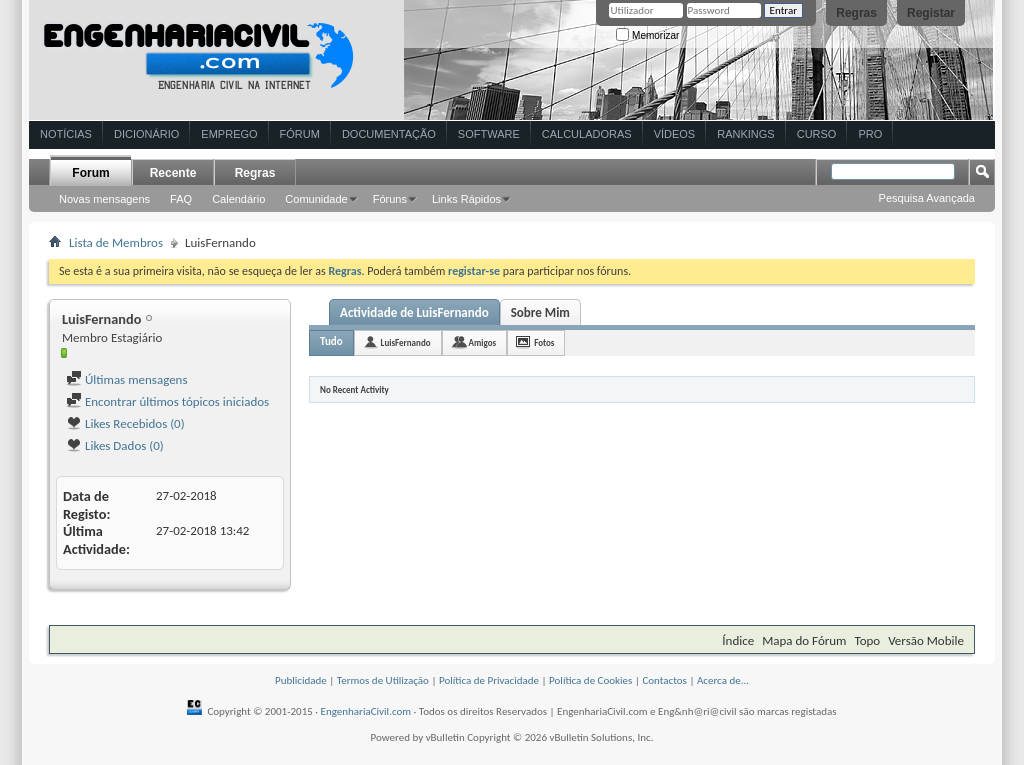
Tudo (331, 341)
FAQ (181, 199)
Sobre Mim (540, 312)
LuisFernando (406, 342)
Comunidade (316, 199)
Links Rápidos (466, 199)
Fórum (300, 134)
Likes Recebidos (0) (125, 423)
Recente (173, 173)
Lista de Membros (116, 242)
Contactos (664, 680)
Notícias (66, 134)
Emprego (229, 134)
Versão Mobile (926, 640)
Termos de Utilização (383, 680)
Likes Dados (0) (115, 445)
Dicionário (146, 134)
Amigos (483, 342)
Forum (90, 173)
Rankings (745, 134)
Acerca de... (723, 680)
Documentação (389, 134)
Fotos (544, 342)
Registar (931, 13)
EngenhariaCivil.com (366, 711)
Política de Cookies (590, 680)
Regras (856, 13)
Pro (870, 134)
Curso (817, 134)
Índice (738, 640)
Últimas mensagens (127, 379)
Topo (867, 640)
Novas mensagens (104, 199)
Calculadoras (587, 134)
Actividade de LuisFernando (414, 312)
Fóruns (390, 199)
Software (489, 134)
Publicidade (301, 680)
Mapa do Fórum (804, 640)
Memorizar (647, 35)
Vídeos (675, 134)
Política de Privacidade (489, 680)
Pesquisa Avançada (927, 198)
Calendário (238, 199)
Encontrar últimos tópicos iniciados (167, 401)
